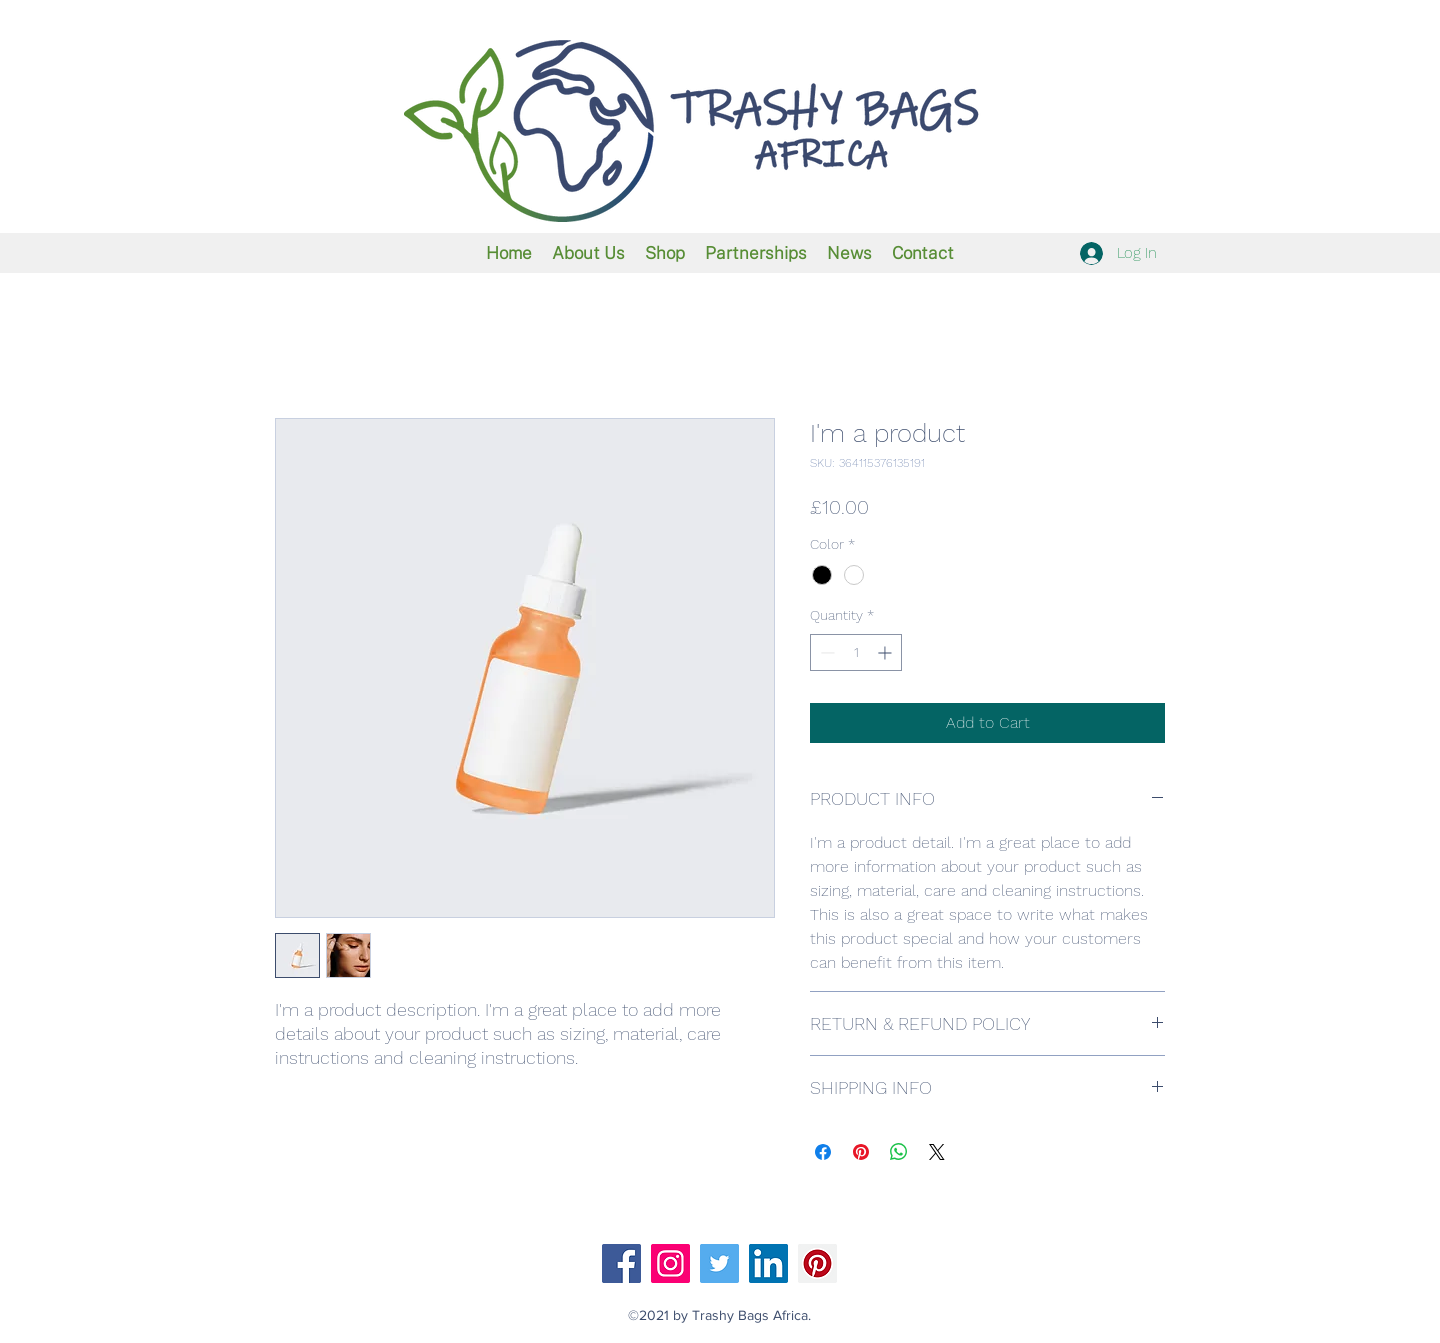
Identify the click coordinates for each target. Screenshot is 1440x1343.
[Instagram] (670, 1263)
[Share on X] (937, 1152)
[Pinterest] (817, 1263)
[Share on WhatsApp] (899, 1152)
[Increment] (886, 652)
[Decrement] (825, 652)
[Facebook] (621, 1263)
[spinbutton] (856, 652)
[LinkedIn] (768, 1263)
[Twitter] (719, 1263)
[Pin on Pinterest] (861, 1152)
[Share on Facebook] (823, 1152)
